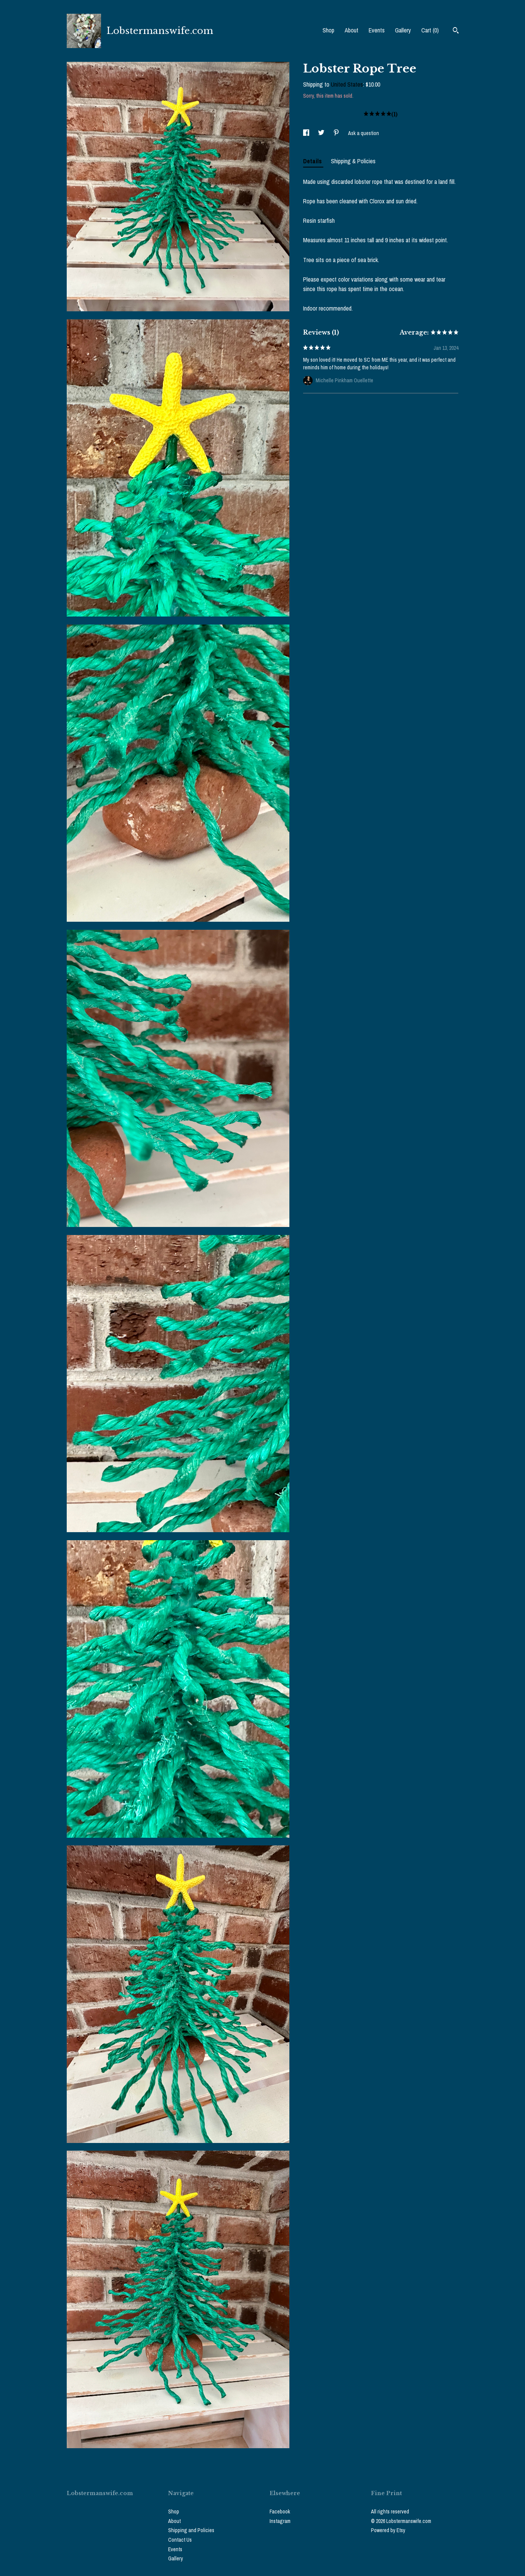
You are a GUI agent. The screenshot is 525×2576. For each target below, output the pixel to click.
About (351, 30)
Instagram (280, 2521)
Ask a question (363, 133)
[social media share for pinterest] (336, 133)
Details (313, 161)
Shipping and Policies (191, 2530)
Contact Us (180, 2539)
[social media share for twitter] (322, 133)
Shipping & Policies (353, 161)
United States (347, 84)
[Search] (456, 31)
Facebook (280, 2511)
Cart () (430, 30)
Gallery (403, 30)
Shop (328, 30)
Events (377, 30)
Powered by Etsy (388, 2530)
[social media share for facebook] (306, 133)
